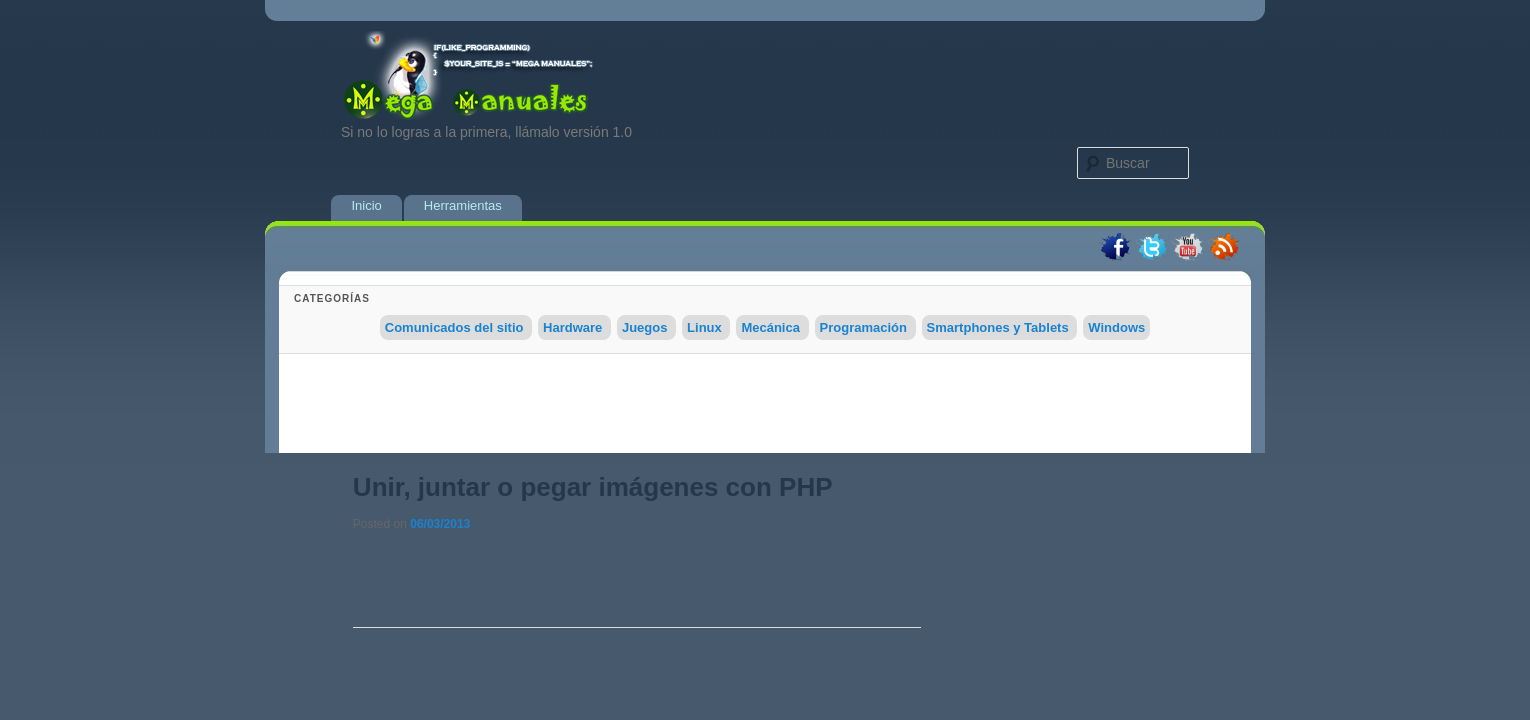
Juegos (645, 327)
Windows (1116, 327)
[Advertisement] (765, 408)
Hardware (572, 327)
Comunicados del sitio (454, 327)
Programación (863, 327)
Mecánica (770, 327)
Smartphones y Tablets (998, 327)
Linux (704, 327)
